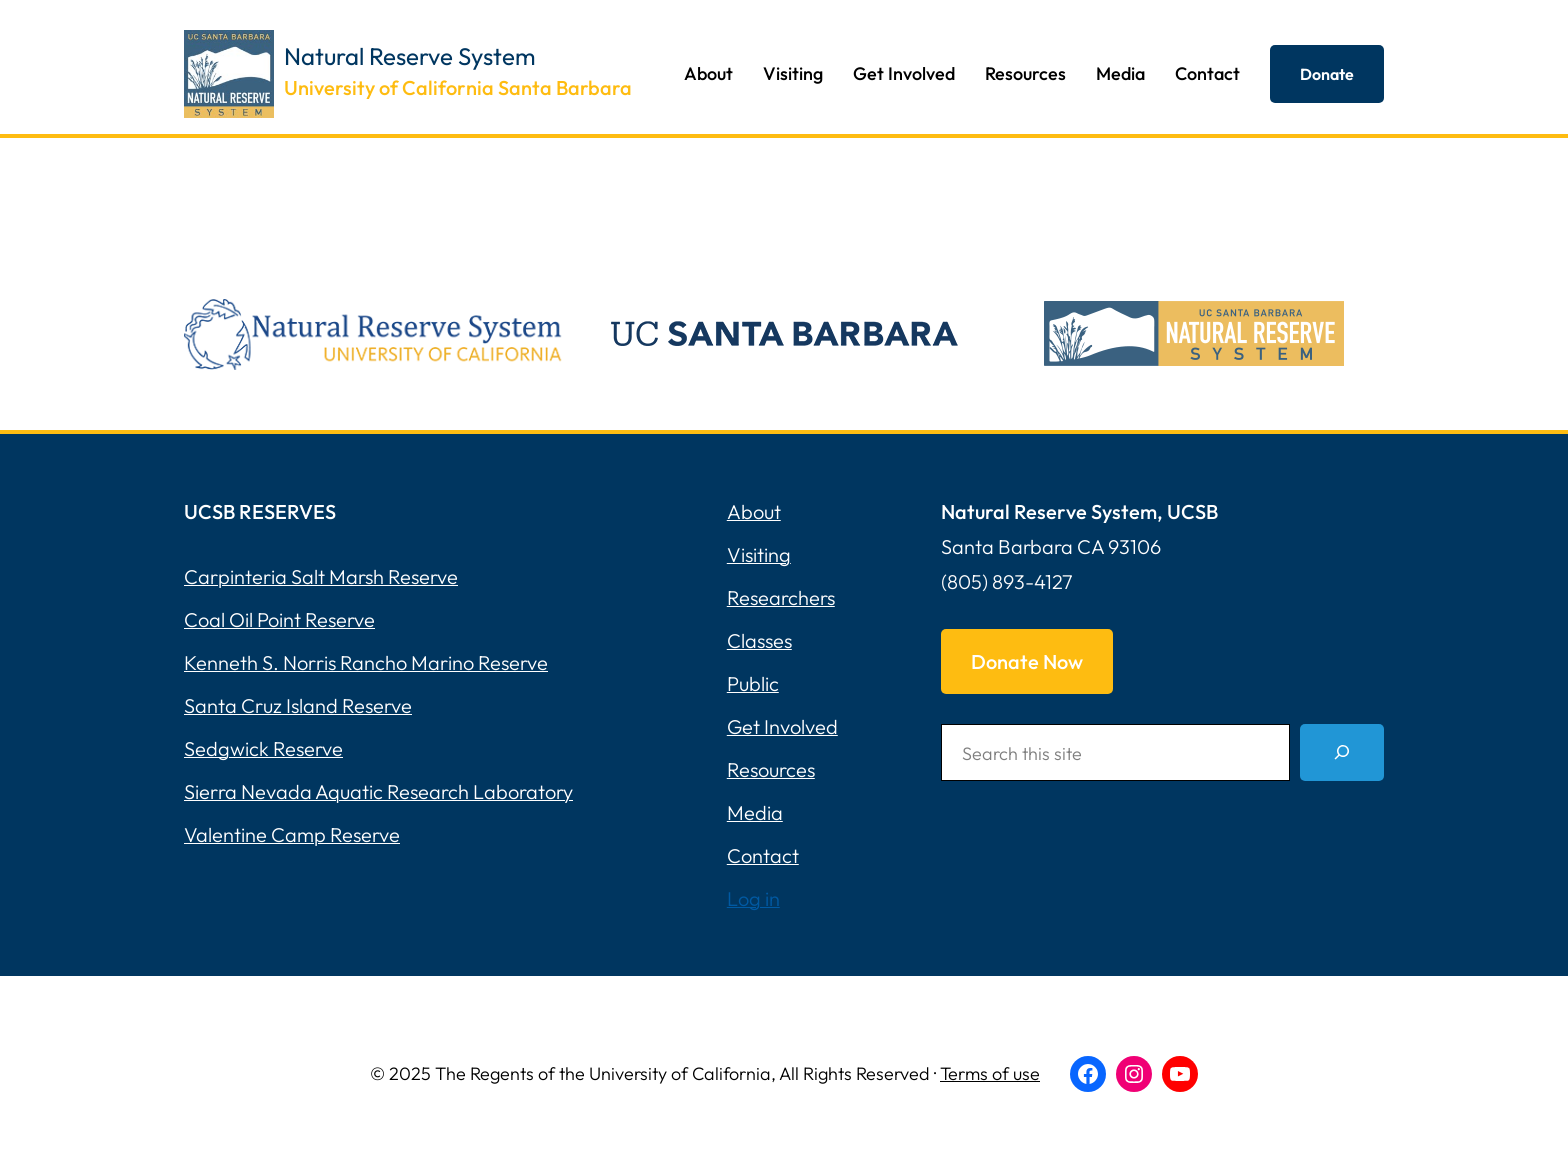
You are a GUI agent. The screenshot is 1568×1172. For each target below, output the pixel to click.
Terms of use (990, 1073)
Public (753, 683)
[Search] (1342, 752)
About (754, 511)
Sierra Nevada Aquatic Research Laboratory (378, 791)
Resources (771, 769)
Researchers (781, 597)
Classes (759, 640)
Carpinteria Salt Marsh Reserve (321, 576)
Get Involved (782, 726)
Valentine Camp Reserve (292, 834)
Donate (1327, 74)
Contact (763, 855)
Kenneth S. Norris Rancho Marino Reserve (366, 662)
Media (755, 812)
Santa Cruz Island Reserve (298, 705)
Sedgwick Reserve (263, 748)
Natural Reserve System (410, 56)
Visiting (759, 554)
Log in (753, 898)
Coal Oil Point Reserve (279, 619)
